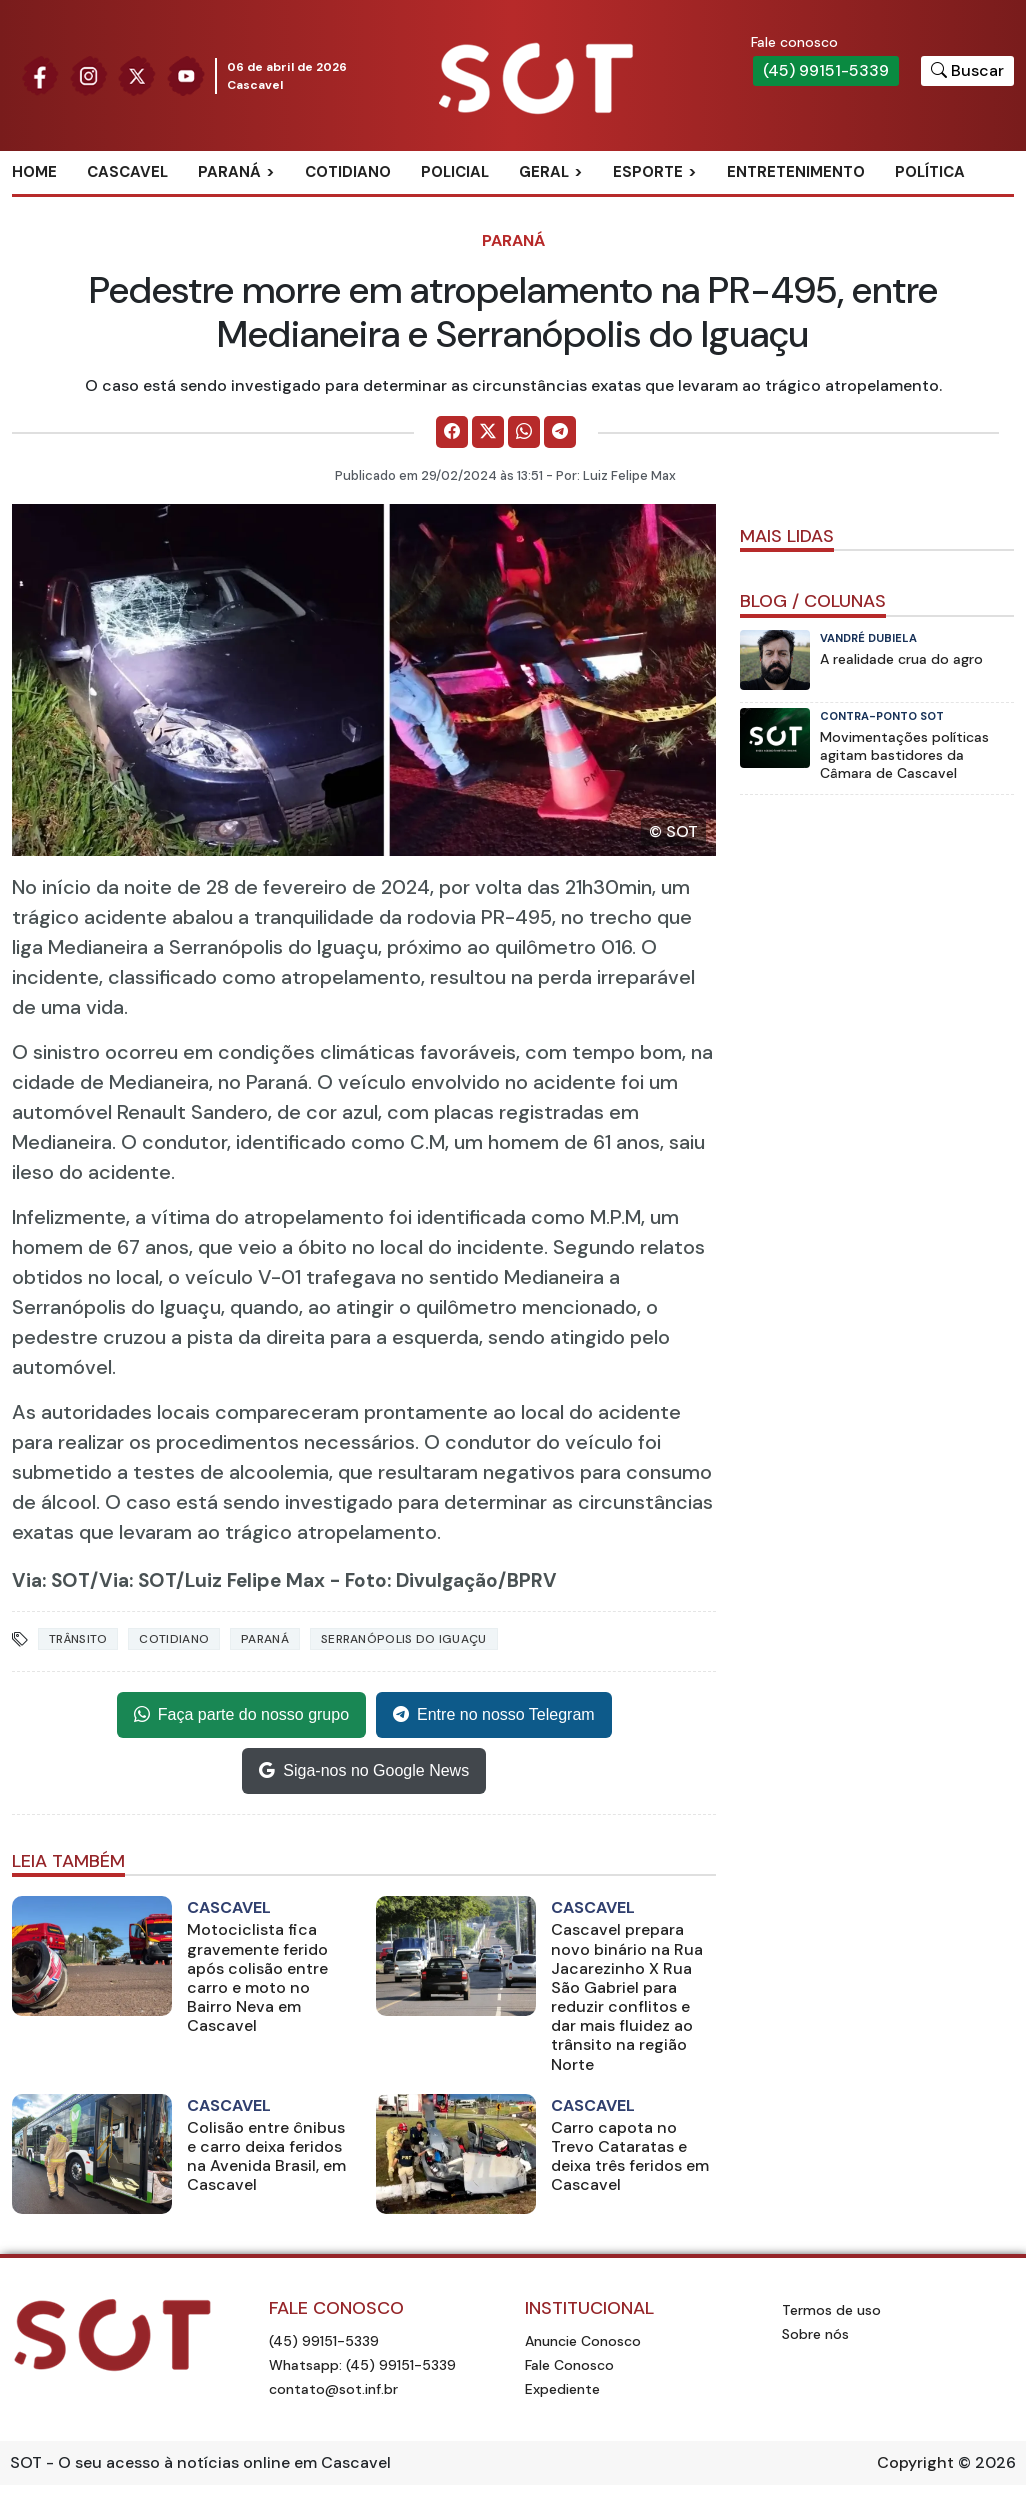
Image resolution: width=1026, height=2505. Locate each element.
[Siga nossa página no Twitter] (137, 74)
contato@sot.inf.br (333, 2389)
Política (930, 172)
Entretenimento (796, 172)
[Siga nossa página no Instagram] (89, 74)
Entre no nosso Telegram (494, 1715)
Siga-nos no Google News (364, 1771)
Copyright (915, 2462)
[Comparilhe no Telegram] (560, 432)
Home (34, 172)
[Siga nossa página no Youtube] (186, 74)
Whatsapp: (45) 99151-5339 (362, 2365)
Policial (455, 172)
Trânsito (78, 1639)
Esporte (648, 172)
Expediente (562, 2389)
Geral (544, 172)
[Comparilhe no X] (488, 432)
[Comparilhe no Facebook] (452, 432)
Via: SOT (51, 1580)
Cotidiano (348, 172)
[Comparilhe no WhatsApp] (524, 432)
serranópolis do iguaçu (404, 1639)
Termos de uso (831, 2310)
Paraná (229, 172)
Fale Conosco (569, 2365)
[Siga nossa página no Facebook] (40, 74)
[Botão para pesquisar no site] (967, 71)
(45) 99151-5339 (826, 70)
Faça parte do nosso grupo (241, 1715)
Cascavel (127, 172)
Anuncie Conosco (583, 2341)
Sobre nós (815, 2334)
